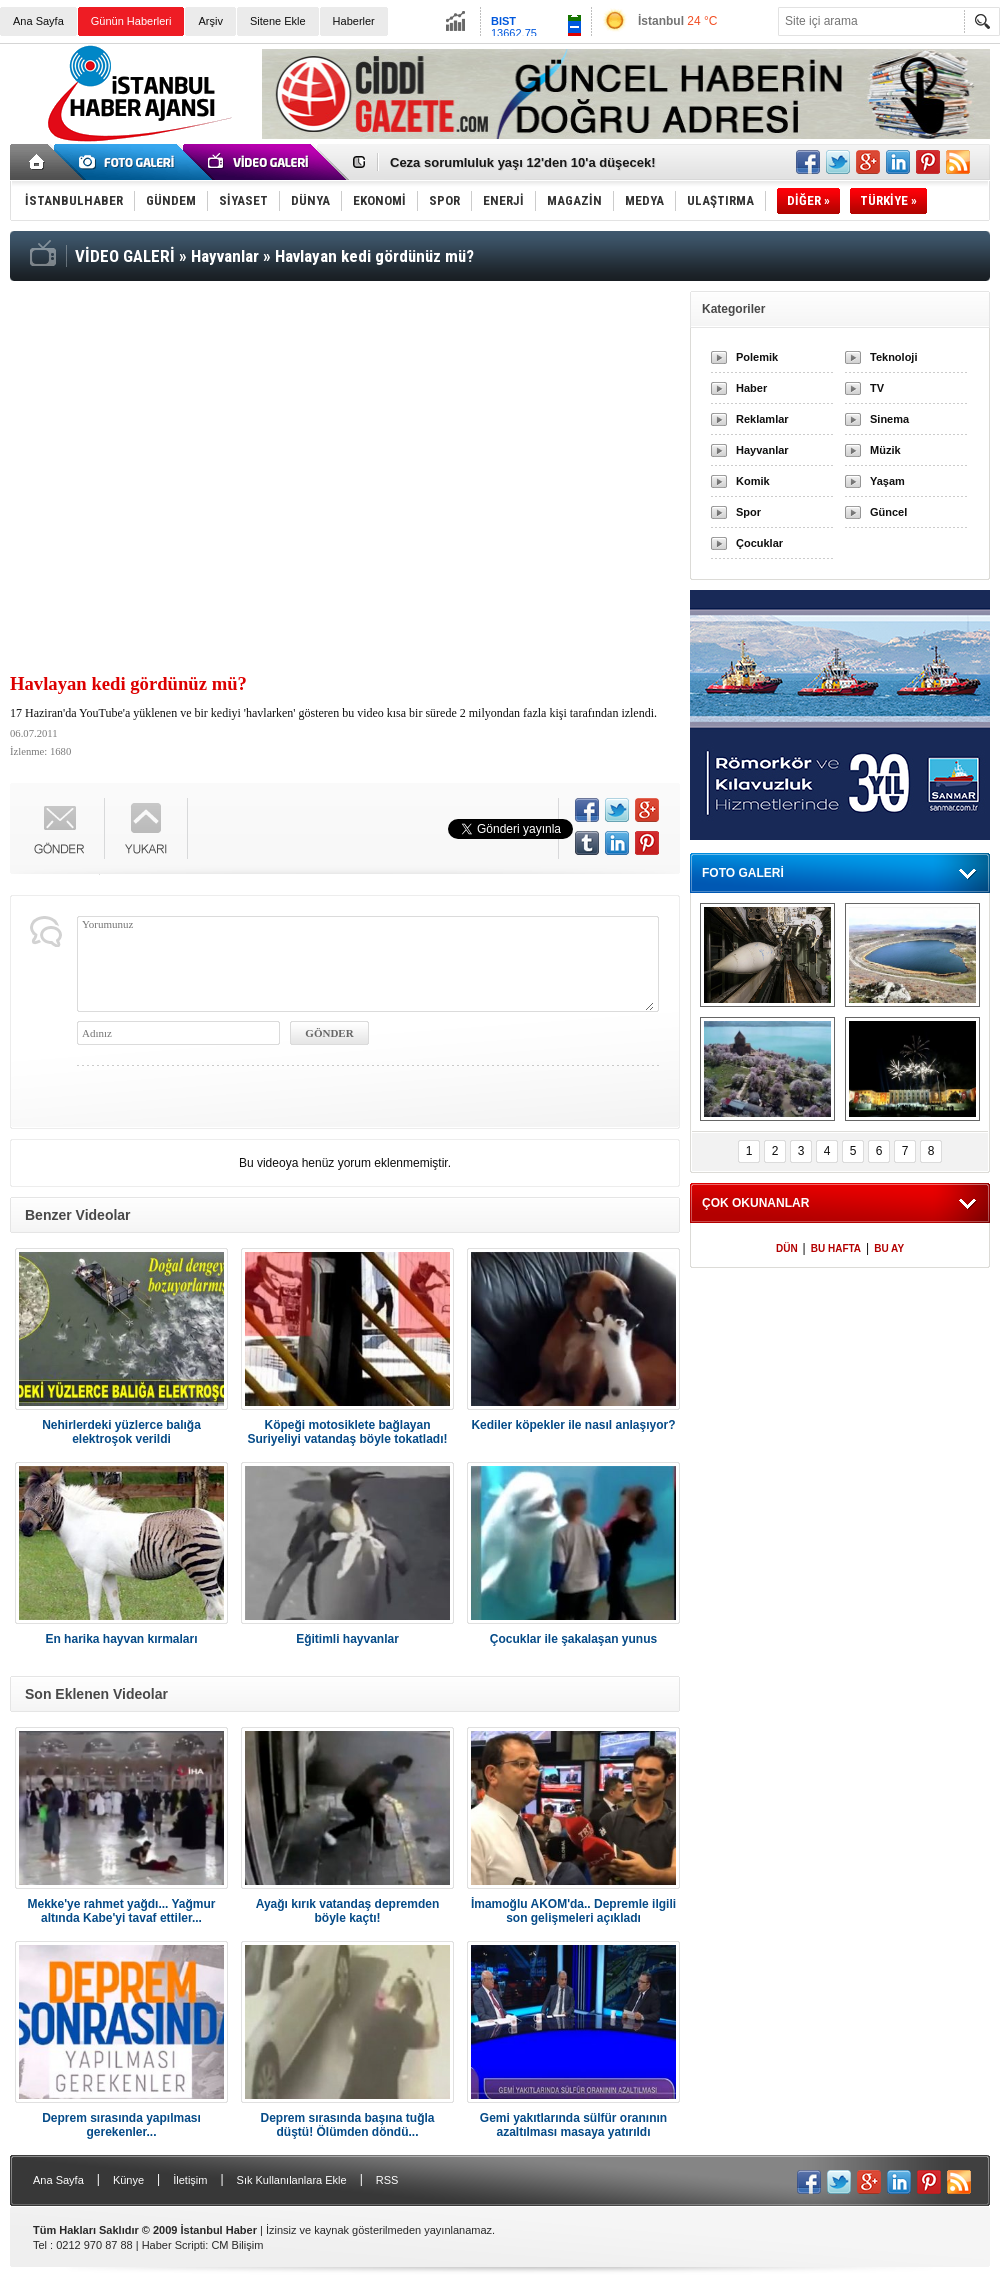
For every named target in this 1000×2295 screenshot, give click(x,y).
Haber (751, 388)
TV (877, 388)
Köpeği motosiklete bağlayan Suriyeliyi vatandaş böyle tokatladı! (347, 1432)
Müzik (885, 450)
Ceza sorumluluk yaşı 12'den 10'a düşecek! (523, 162)
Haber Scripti (174, 2245)
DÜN (787, 1248)
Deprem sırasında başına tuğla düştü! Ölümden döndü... (347, 2125)
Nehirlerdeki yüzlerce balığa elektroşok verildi (121, 1432)
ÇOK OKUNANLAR (755, 1203)
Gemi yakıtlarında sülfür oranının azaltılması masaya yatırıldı (573, 2125)
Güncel (888, 512)
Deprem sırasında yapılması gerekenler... (121, 2125)
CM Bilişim (237, 2245)
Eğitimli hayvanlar (347, 1639)
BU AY (889, 1248)
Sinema (889, 419)
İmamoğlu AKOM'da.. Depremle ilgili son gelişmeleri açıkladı (573, 1911)
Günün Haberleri (131, 21)
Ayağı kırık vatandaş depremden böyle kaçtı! (348, 1911)
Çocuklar (759, 543)
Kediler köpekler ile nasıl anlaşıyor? (573, 1425)
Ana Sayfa (38, 21)
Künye (128, 2180)
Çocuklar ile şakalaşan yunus (573, 1639)
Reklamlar (762, 419)
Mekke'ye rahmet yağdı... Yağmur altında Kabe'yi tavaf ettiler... (121, 1911)
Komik (753, 481)
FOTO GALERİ (743, 873)
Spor (748, 512)
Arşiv (210, 21)
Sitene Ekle (278, 21)
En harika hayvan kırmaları (121, 1639)
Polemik (757, 357)
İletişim (190, 2180)
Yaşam (887, 481)
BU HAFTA (836, 1248)
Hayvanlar (762, 450)
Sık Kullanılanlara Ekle (292, 2180)
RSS (387, 2180)
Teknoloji (893, 357)
